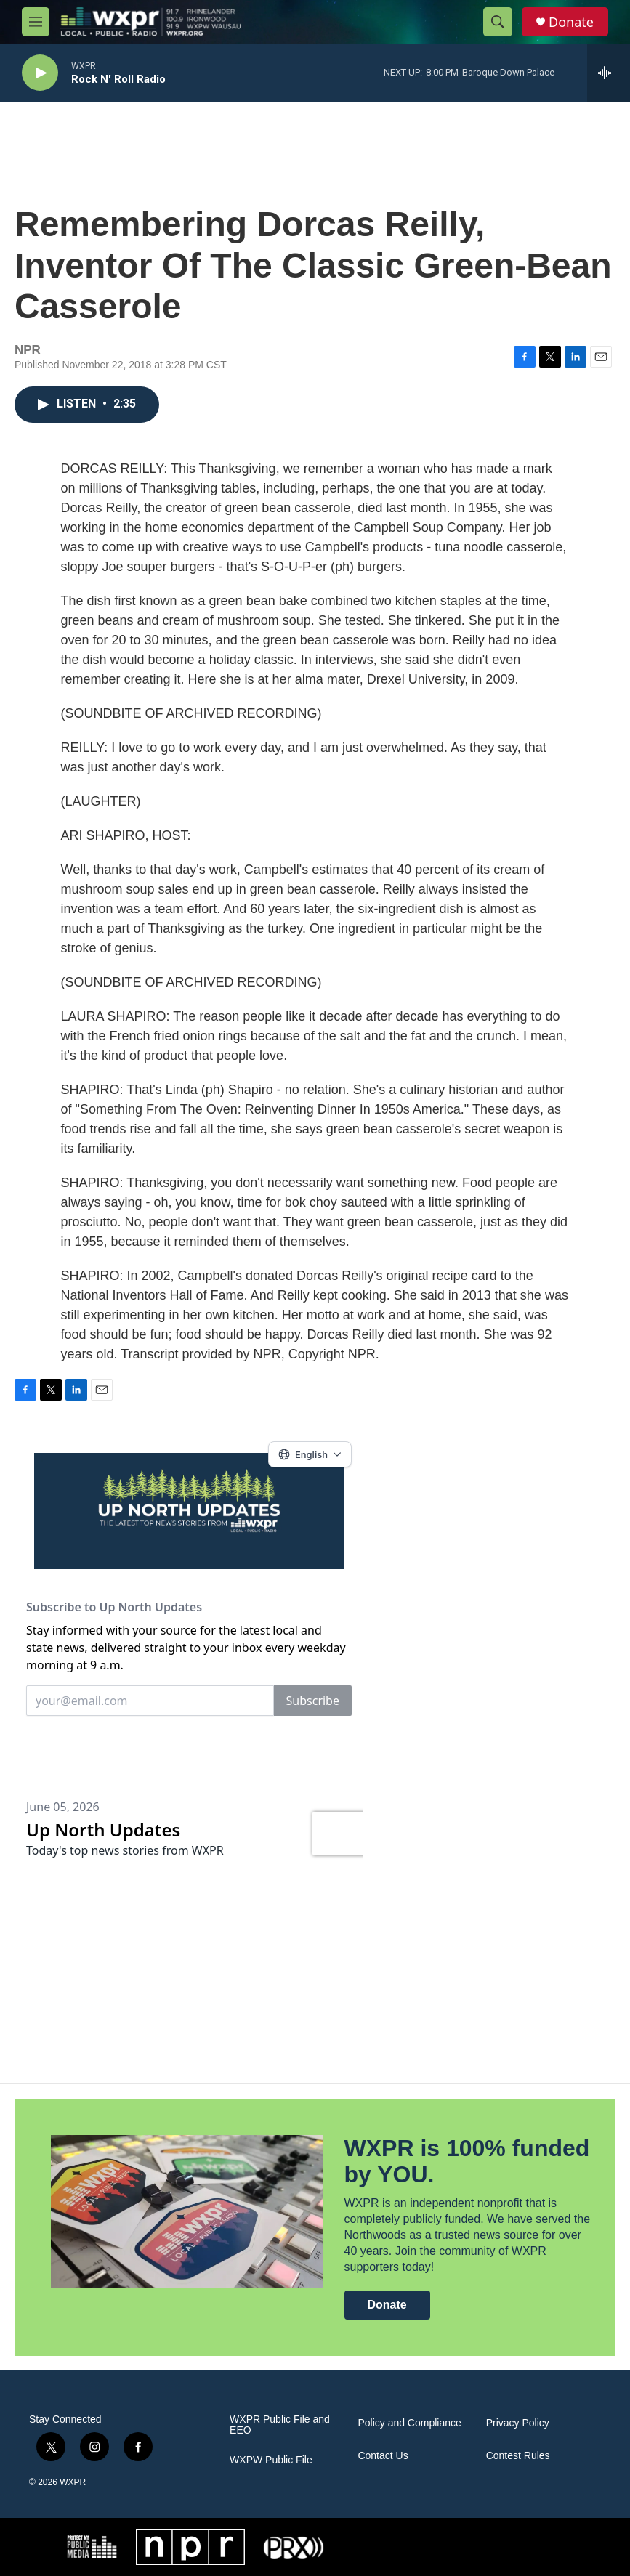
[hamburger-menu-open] (35, 21)
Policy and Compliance (409, 2423)
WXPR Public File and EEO (280, 2425)
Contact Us (383, 2455)
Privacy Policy (517, 2423)
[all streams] (608, 73)
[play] (40, 73)
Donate (571, 22)
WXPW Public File (271, 2460)
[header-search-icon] (497, 21)
